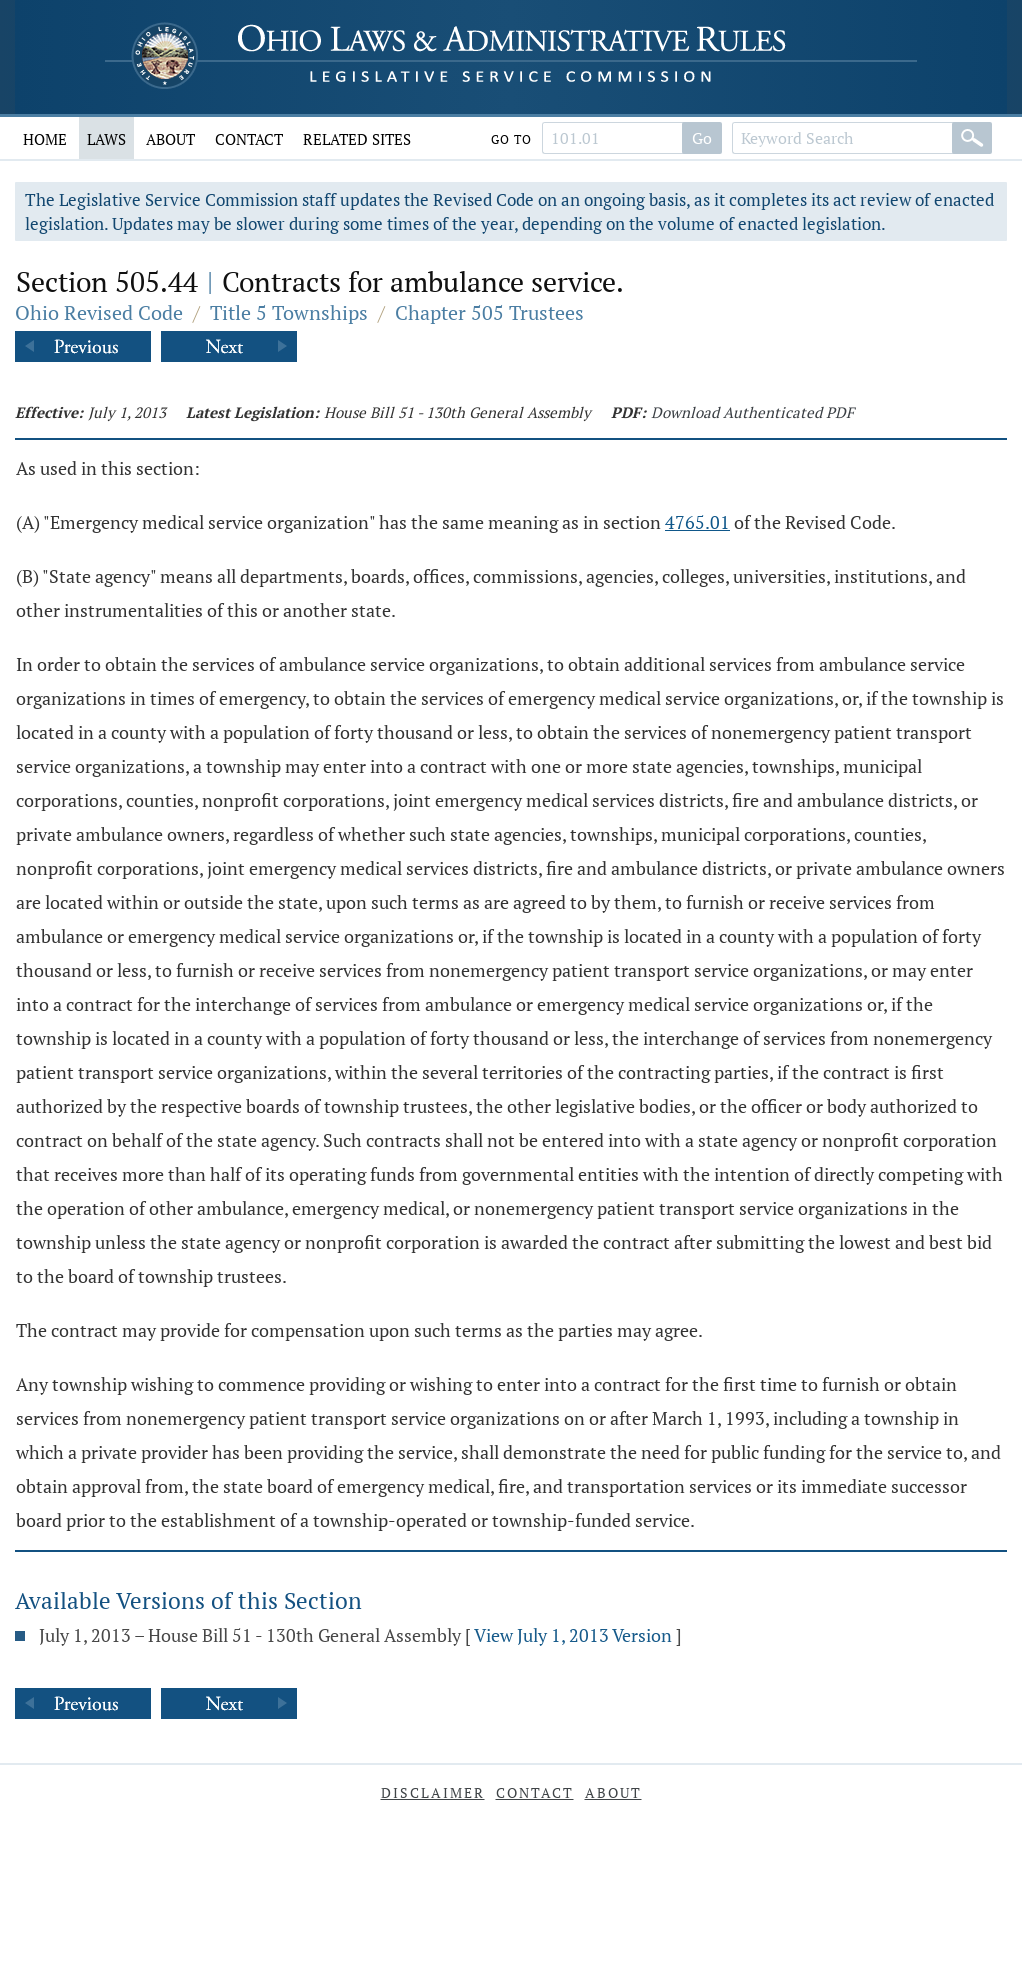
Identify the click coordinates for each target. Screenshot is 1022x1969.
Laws (106, 139)
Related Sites (357, 139)
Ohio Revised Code (99, 312)
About (170, 139)
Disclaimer (433, 1792)
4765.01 (697, 522)
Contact (249, 139)
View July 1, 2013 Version (573, 1635)
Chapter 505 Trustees (489, 312)
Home (45, 139)
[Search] (972, 138)
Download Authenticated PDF (752, 412)
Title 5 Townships (289, 312)
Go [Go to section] (702, 138)
